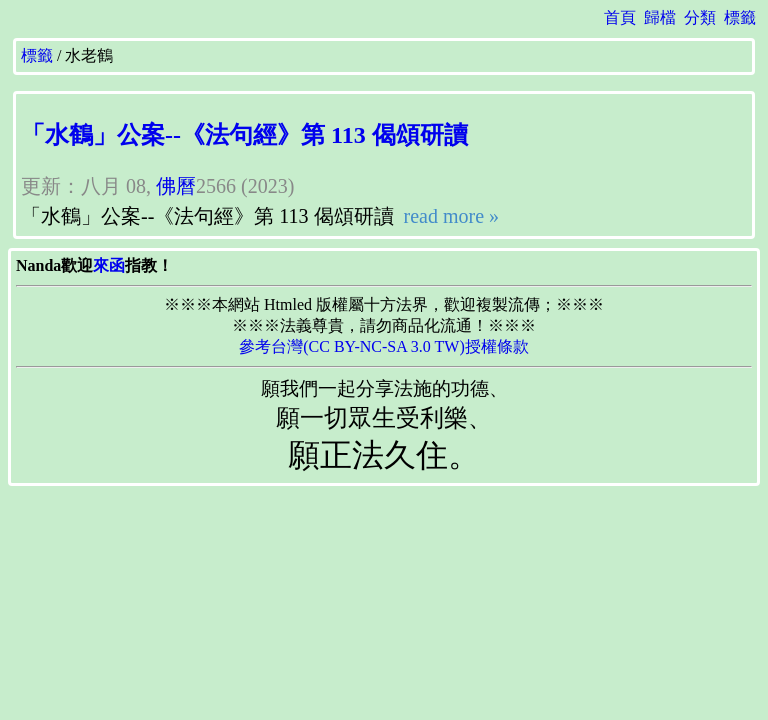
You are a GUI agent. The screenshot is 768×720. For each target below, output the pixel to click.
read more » (449, 216)
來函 (109, 265)
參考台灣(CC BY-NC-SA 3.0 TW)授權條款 (384, 346)
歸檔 (660, 17)
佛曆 (176, 186)
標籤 (740, 17)
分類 (700, 17)
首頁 (620, 17)
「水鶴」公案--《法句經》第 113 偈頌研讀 (244, 135)
